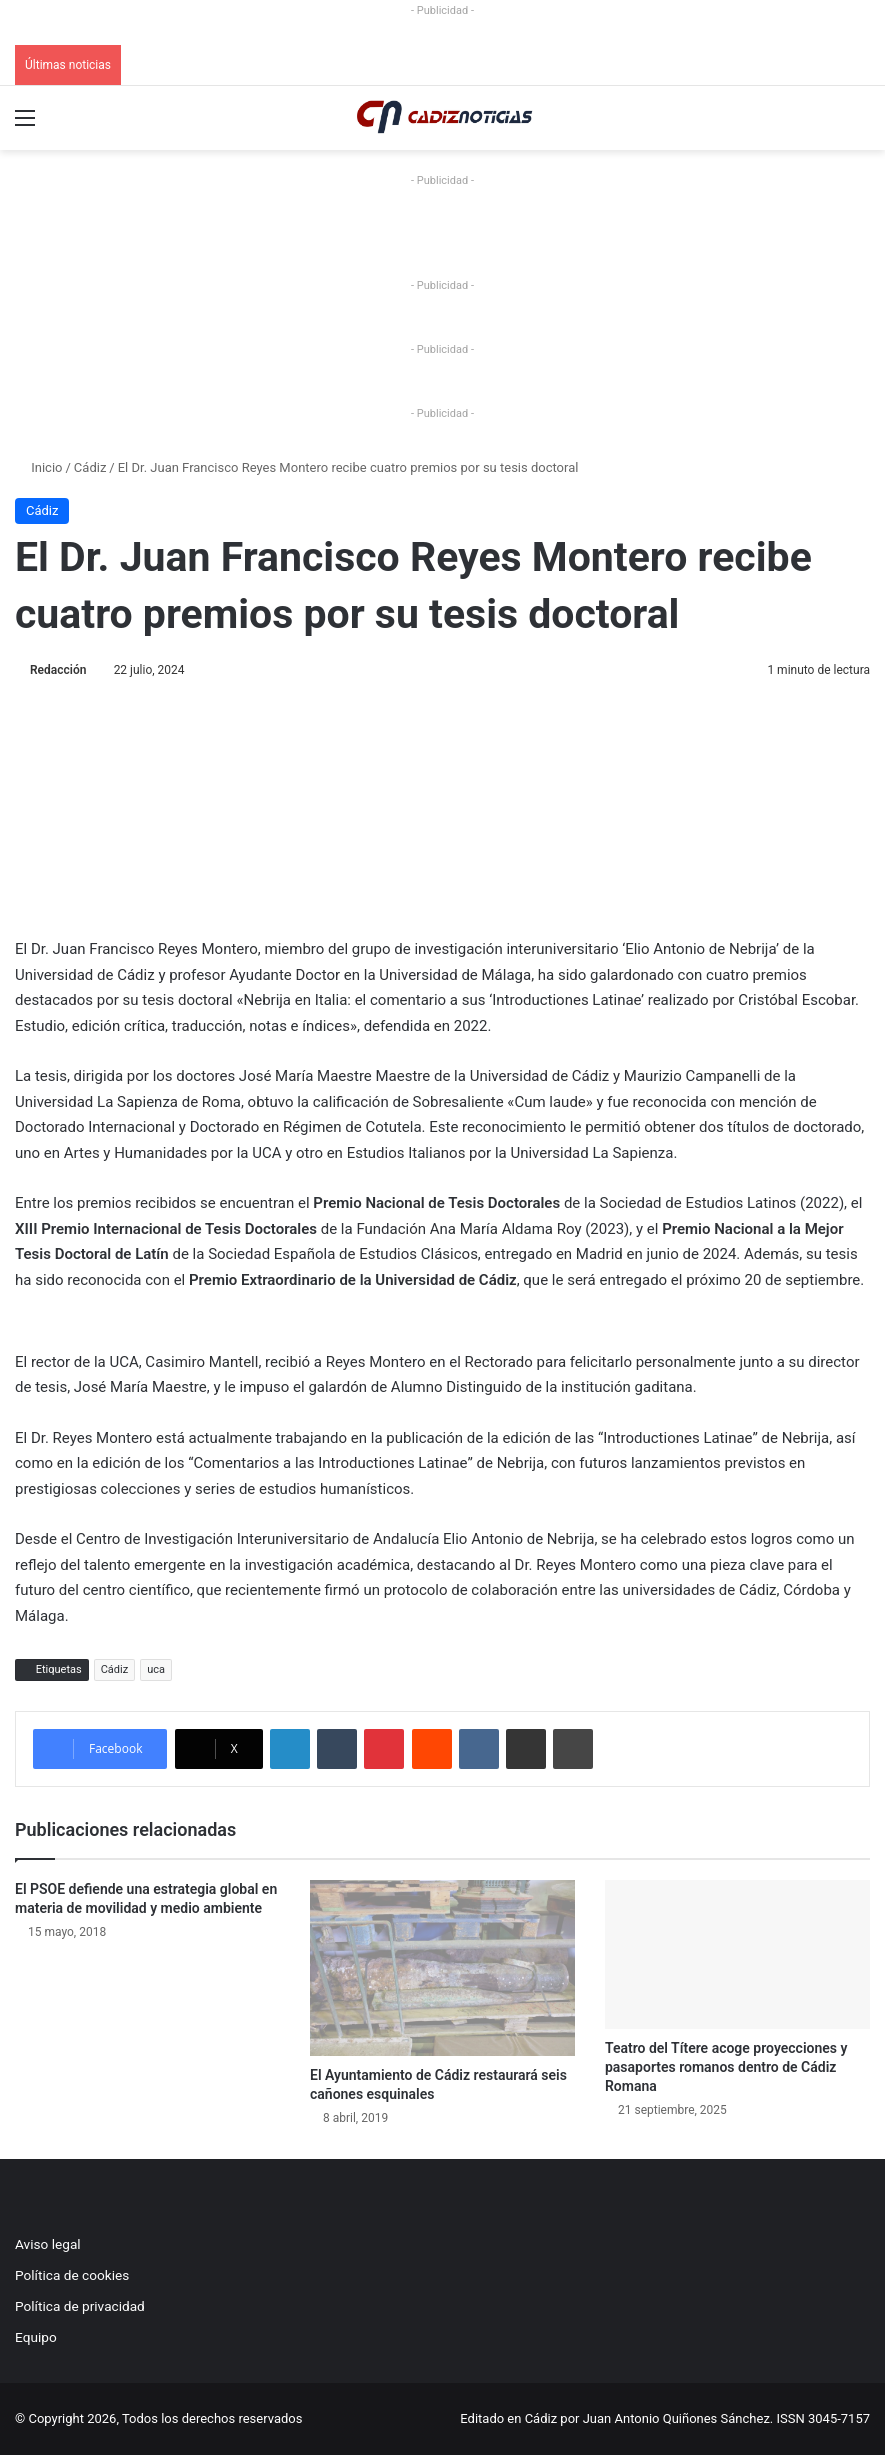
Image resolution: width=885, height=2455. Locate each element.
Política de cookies (72, 2275)
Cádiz (90, 467)
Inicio (38, 467)
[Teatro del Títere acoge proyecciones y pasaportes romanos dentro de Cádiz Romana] (737, 1954)
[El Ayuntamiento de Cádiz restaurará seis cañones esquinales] (442, 1968)
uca (156, 1669)
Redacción (58, 670)
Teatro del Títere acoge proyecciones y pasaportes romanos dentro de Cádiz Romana (726, 2067)
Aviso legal (48, 2244)
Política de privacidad (80, 2306)
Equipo (36, 2337)
